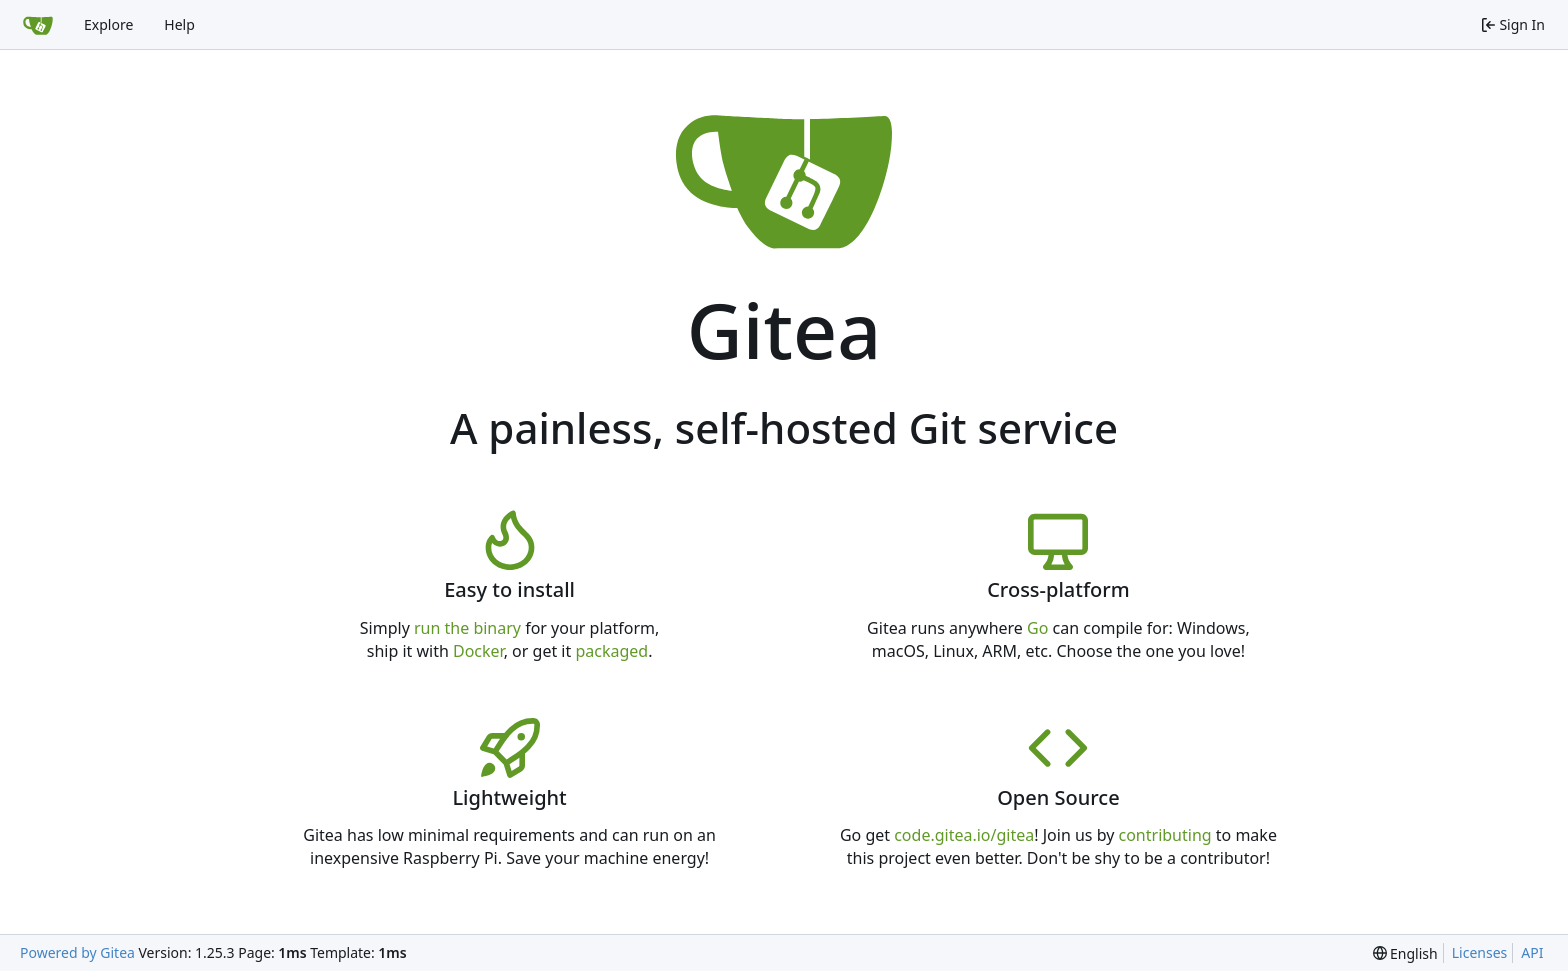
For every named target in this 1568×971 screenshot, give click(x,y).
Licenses (1480, 952)
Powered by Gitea (77, 952)
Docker (478, 651)
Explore (108, 24)
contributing (1165, 835)
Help (179, 24)
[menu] (1405, 953)
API (1532, 952)
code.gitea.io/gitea (964, 835)
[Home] (38, 25)
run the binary (467, 628)
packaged (611, 651)
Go (1037, 628)
